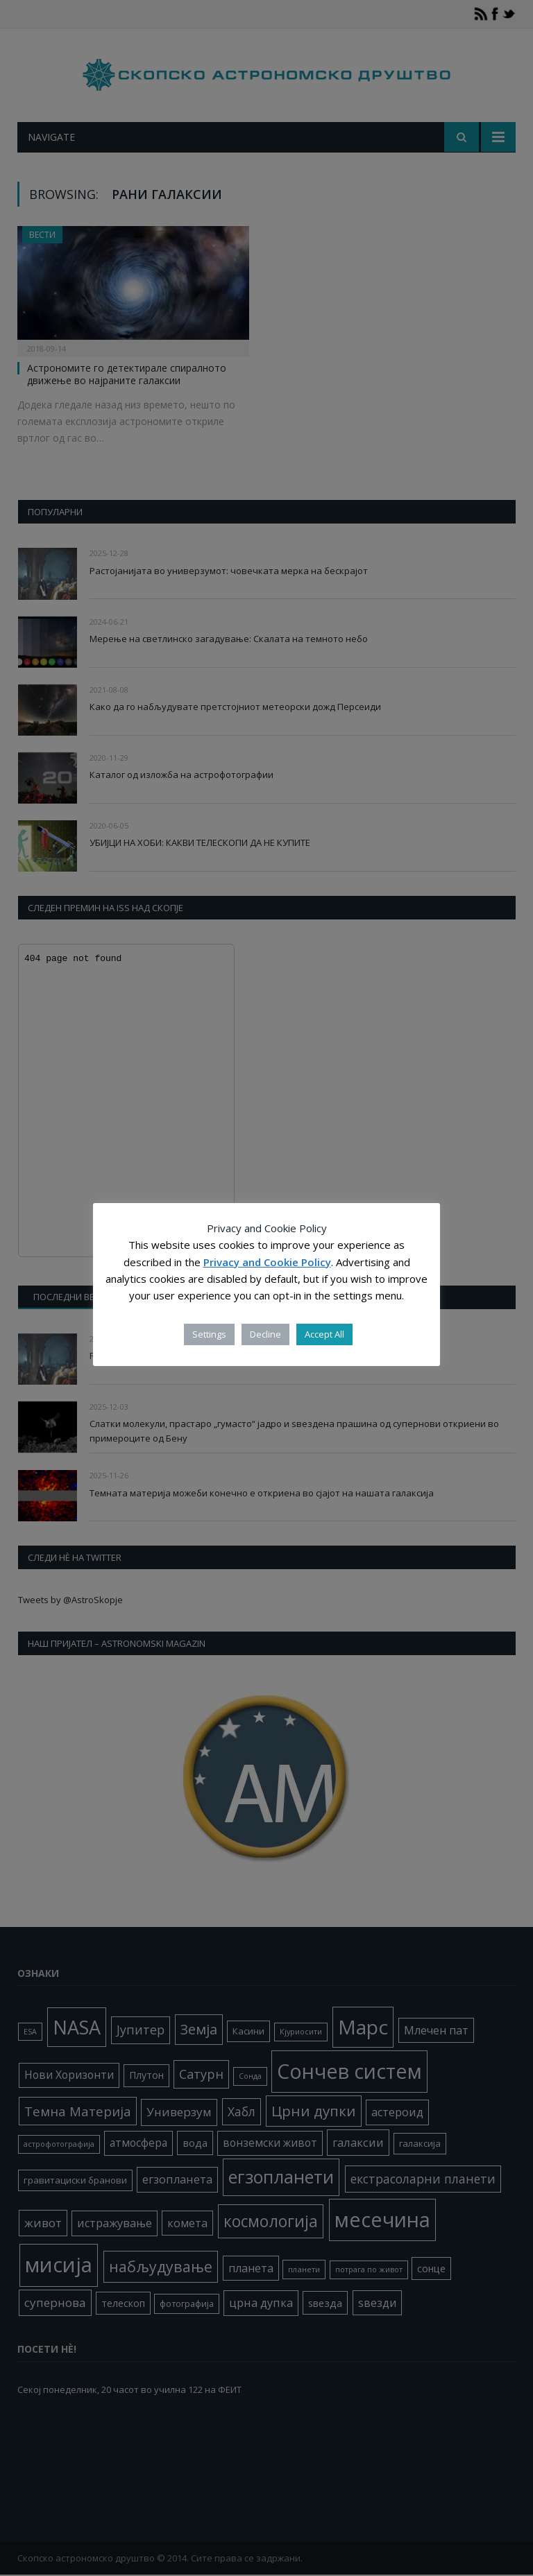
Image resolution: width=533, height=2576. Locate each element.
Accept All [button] (324, 1334)
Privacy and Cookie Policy (267, 1262)
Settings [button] (209, 1334)
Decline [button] (265, 1334)
